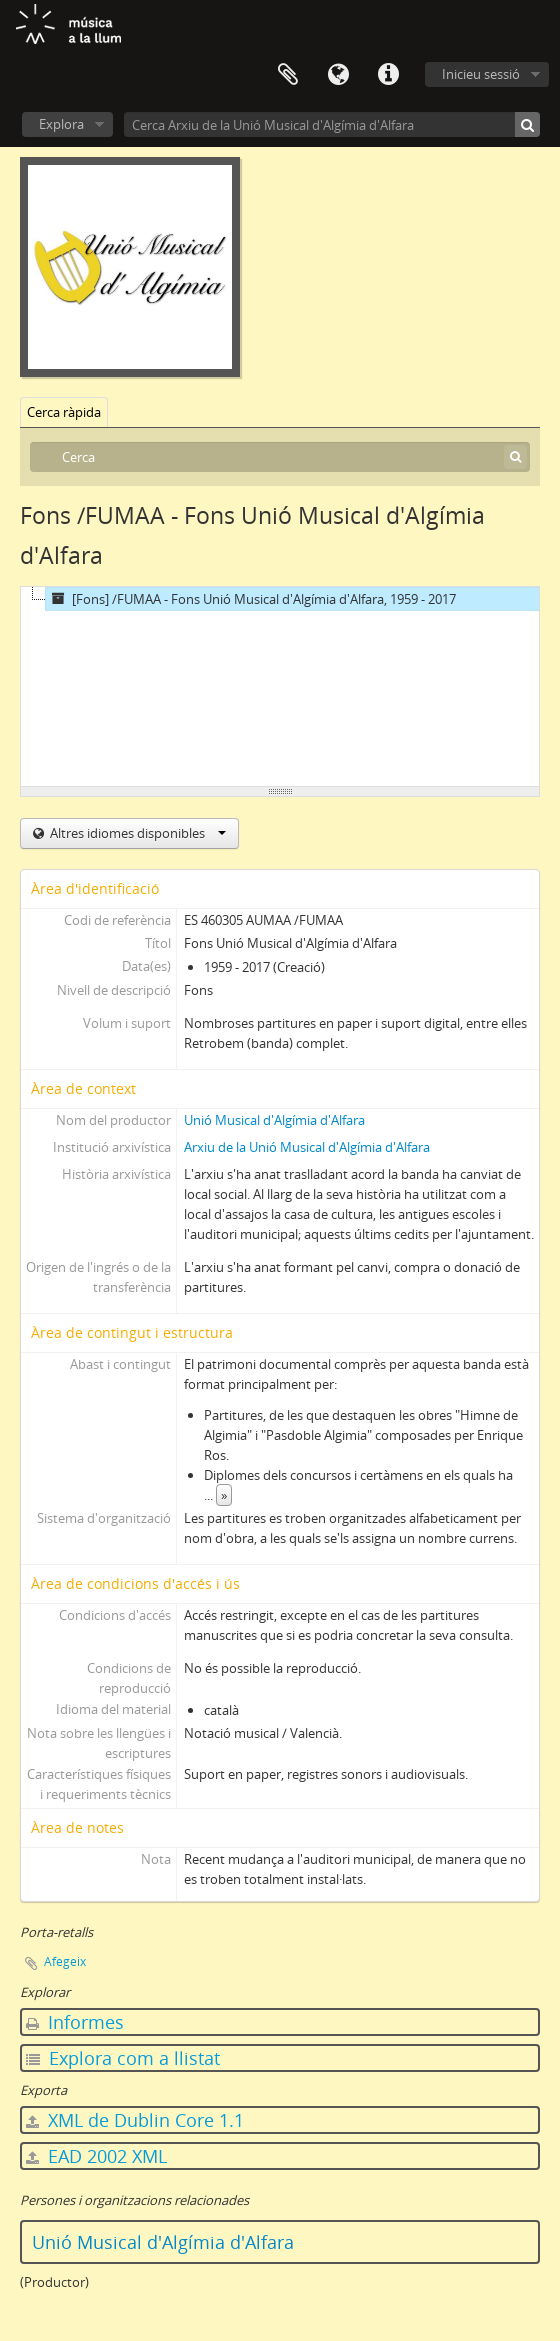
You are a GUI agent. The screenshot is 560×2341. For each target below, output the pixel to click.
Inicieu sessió (481, 74)
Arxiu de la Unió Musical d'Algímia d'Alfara (307, 1147)
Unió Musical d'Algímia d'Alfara (274, 1120)
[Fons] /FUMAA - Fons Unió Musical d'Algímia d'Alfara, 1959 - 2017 (251, 599)
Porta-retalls (288, 75)
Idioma (338, 75)
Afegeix (65, 1961)
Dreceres (388, 75)
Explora (61, 124)
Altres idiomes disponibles (136, 833)
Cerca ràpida (64, 412)
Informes (75, 2022)
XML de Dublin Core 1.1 (135, 2120)
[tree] (280, 687)
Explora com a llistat (123, 2058)
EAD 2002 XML (96, 2156)
